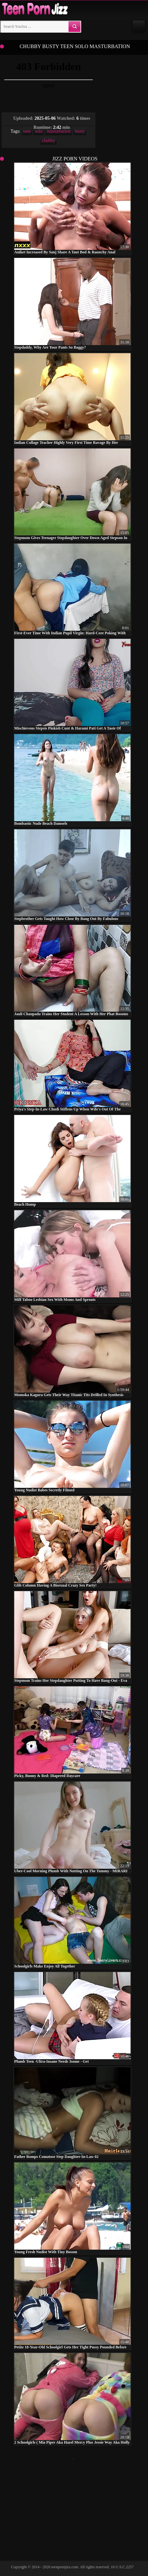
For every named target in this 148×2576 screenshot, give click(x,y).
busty (80, 131)
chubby (48, 140)
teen (27, 131)
